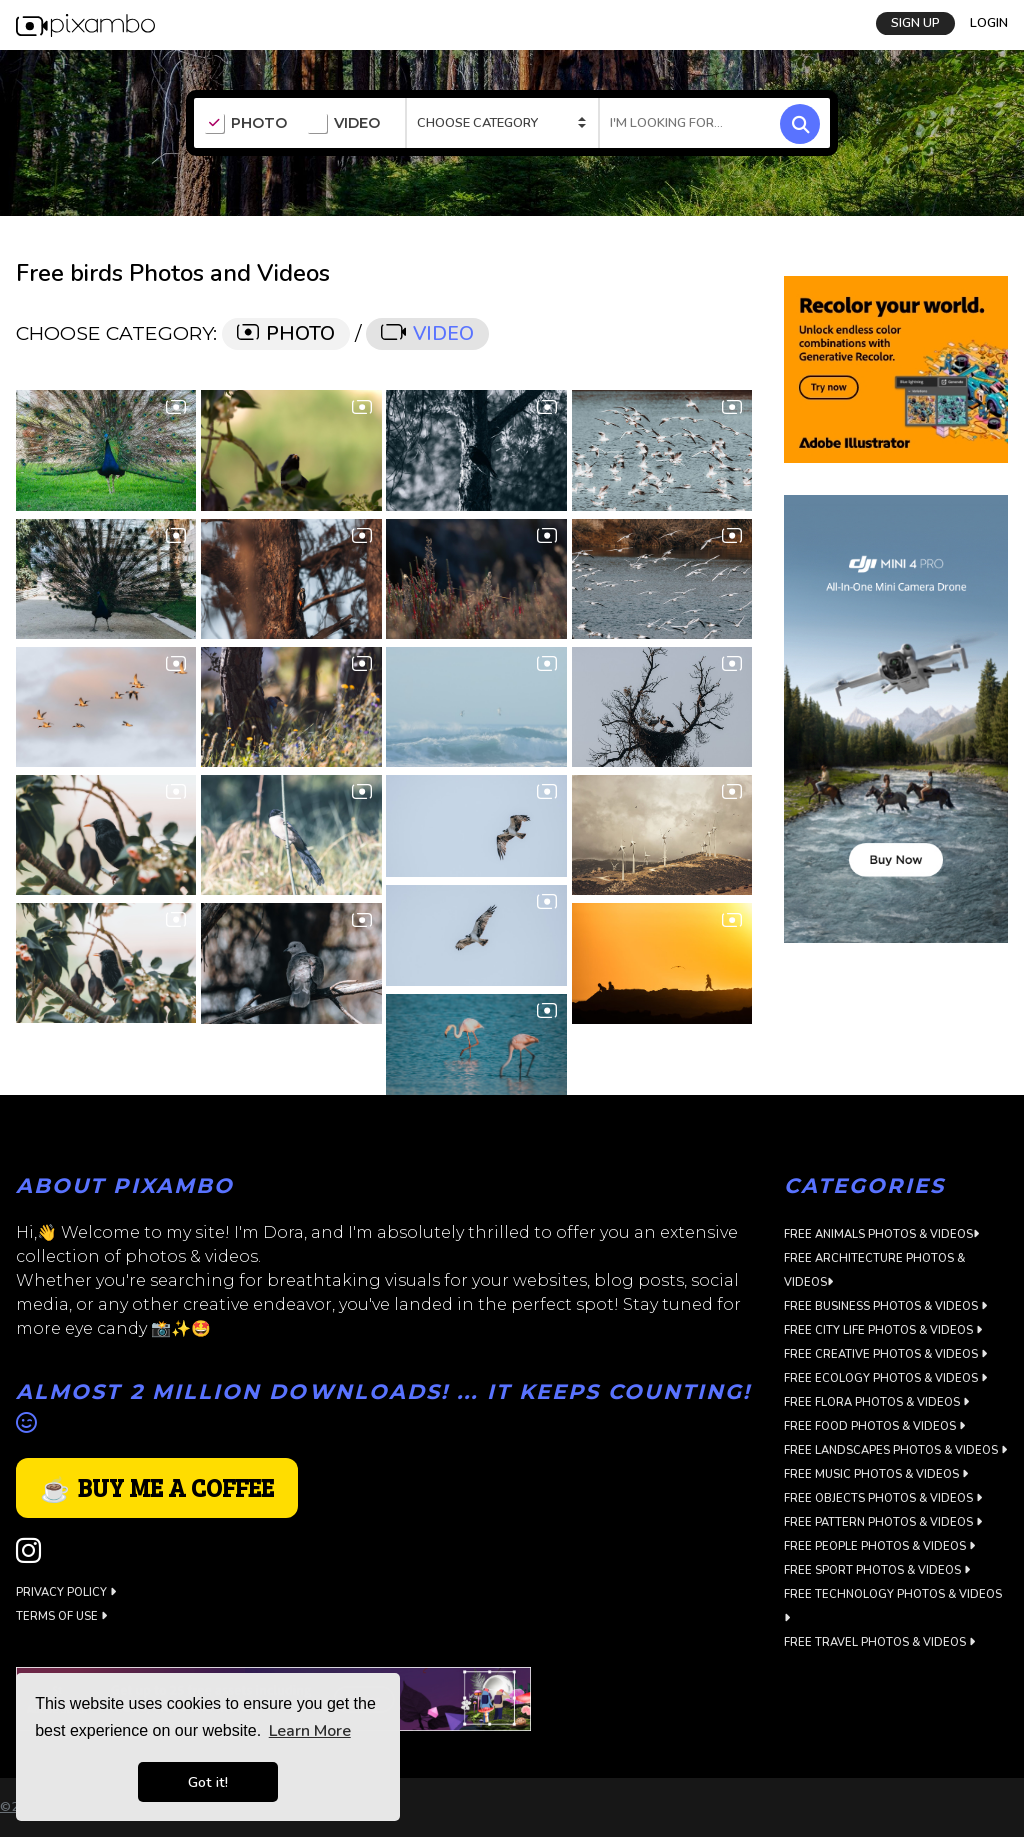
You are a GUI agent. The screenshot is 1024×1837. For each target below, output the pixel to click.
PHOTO (245, 124)
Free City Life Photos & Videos (883, 1330)
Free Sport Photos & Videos (877, 1570)
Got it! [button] (208, 1782)
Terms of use (61, 1616)
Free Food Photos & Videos (874, 1426)
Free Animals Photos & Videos (881, 1234)
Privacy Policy (66, 1592)
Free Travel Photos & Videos (879, 1642)
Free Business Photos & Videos (885, 1306)
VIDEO (343, 124)
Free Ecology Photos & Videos (885, 1378)
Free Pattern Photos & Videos (883, 1522)
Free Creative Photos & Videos (885, 1354)
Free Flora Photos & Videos (876, 1402)
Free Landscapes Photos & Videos (895, 1450)
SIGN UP (915, 23)
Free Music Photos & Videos (876, 1474)
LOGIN (989, 23)
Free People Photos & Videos (879, 1546)
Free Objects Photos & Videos (883, 1498)
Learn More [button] (310, 1731)
